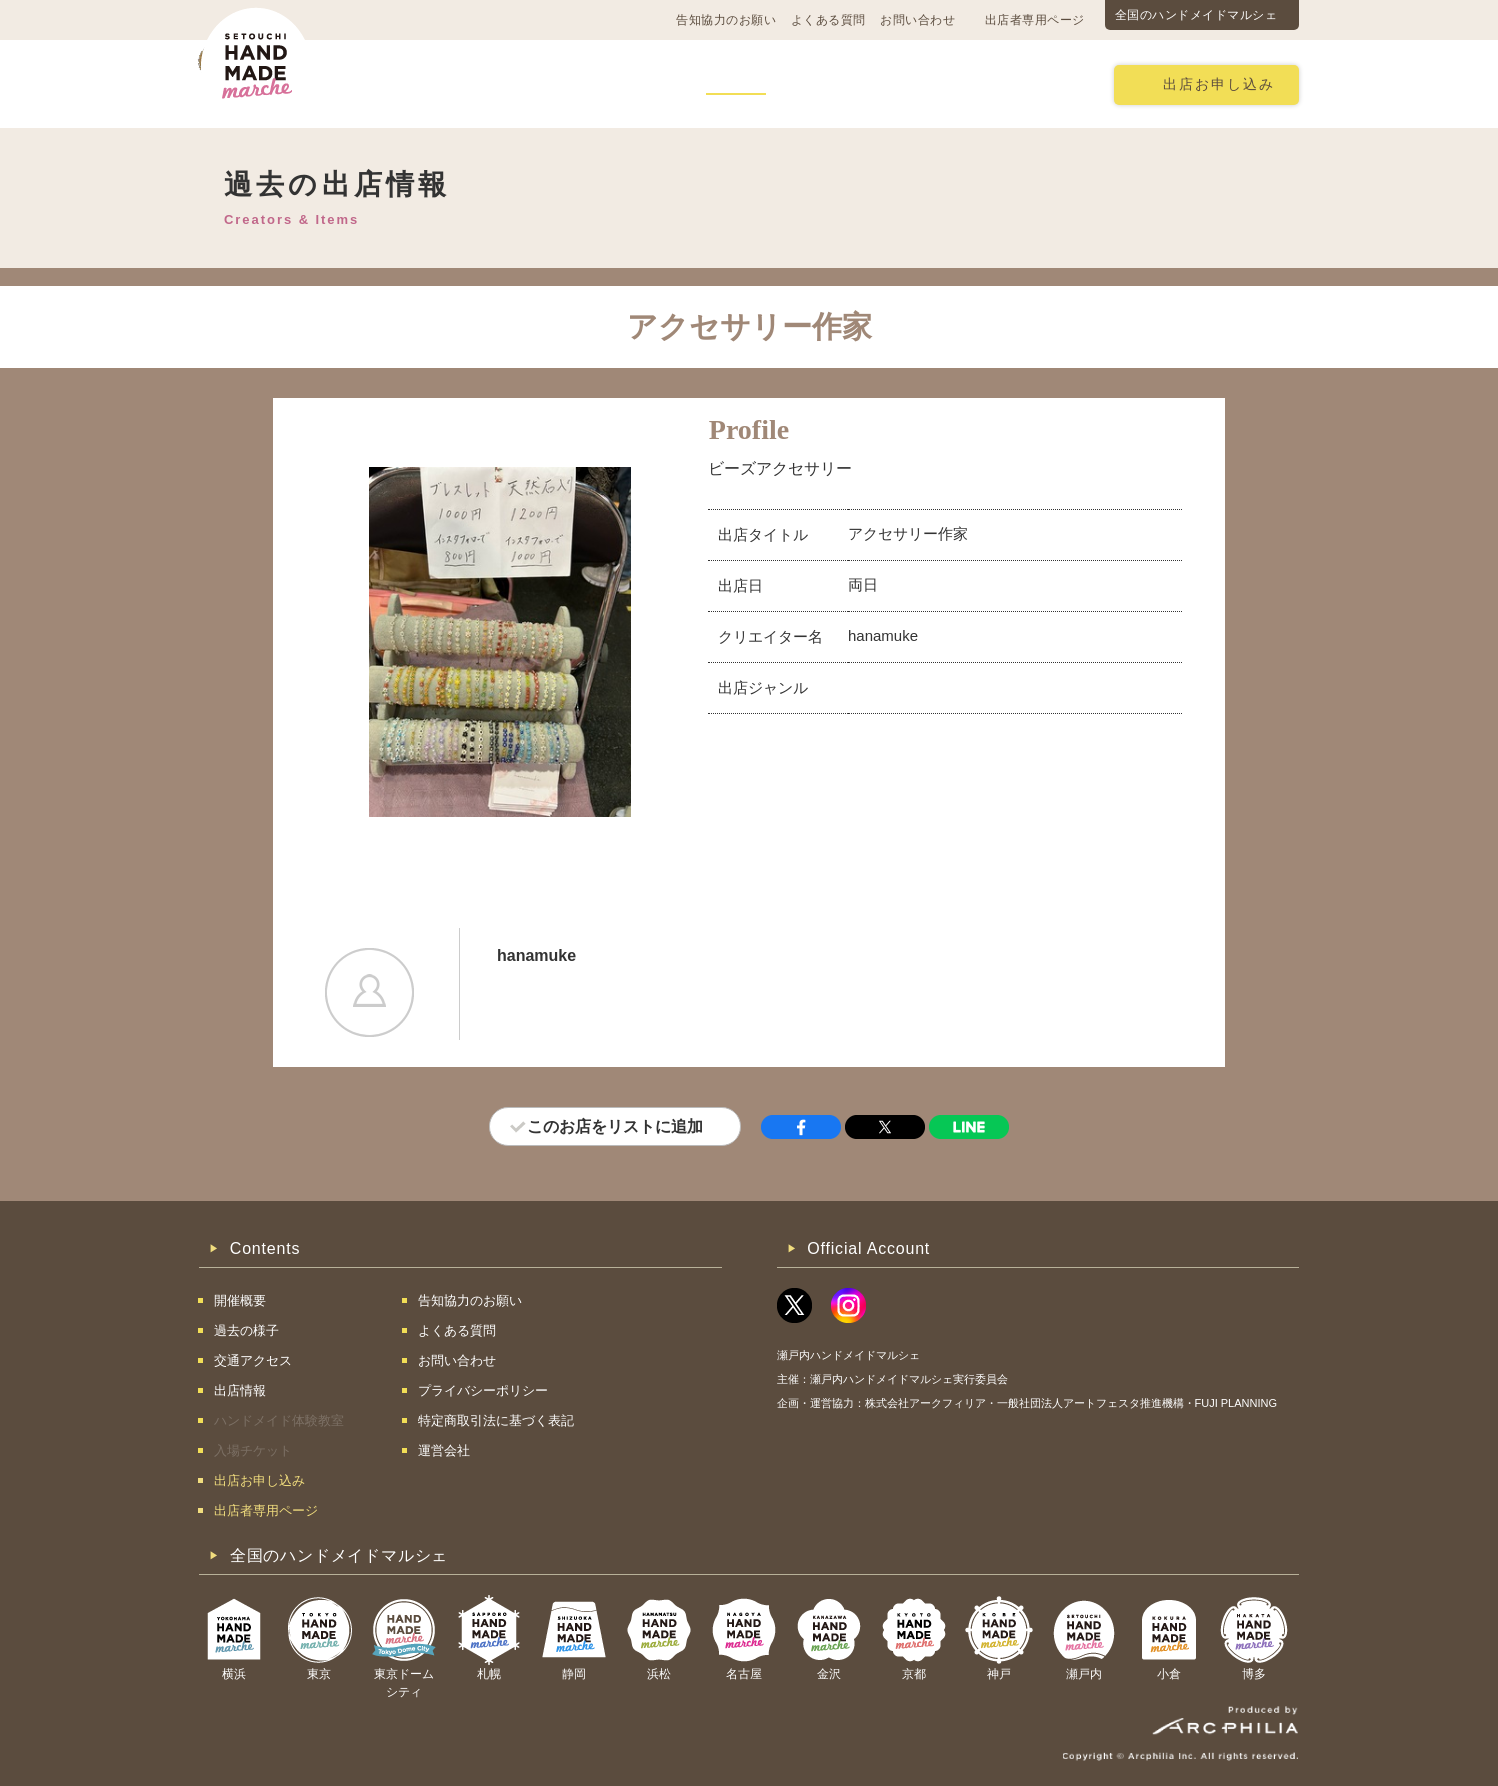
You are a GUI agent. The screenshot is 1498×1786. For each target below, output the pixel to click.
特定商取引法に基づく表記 (496, 1420)
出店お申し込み (1219, 84)
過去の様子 (632, 83)
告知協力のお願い (726, 20)
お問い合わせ (917, 20)
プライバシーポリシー (483, 1390)
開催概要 (403, 83)
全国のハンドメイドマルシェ (1196, 15)
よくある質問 (828, 20)
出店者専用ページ (1035, 20)
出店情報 (736, 83)
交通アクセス (514, 83)
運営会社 (444, 1450)
